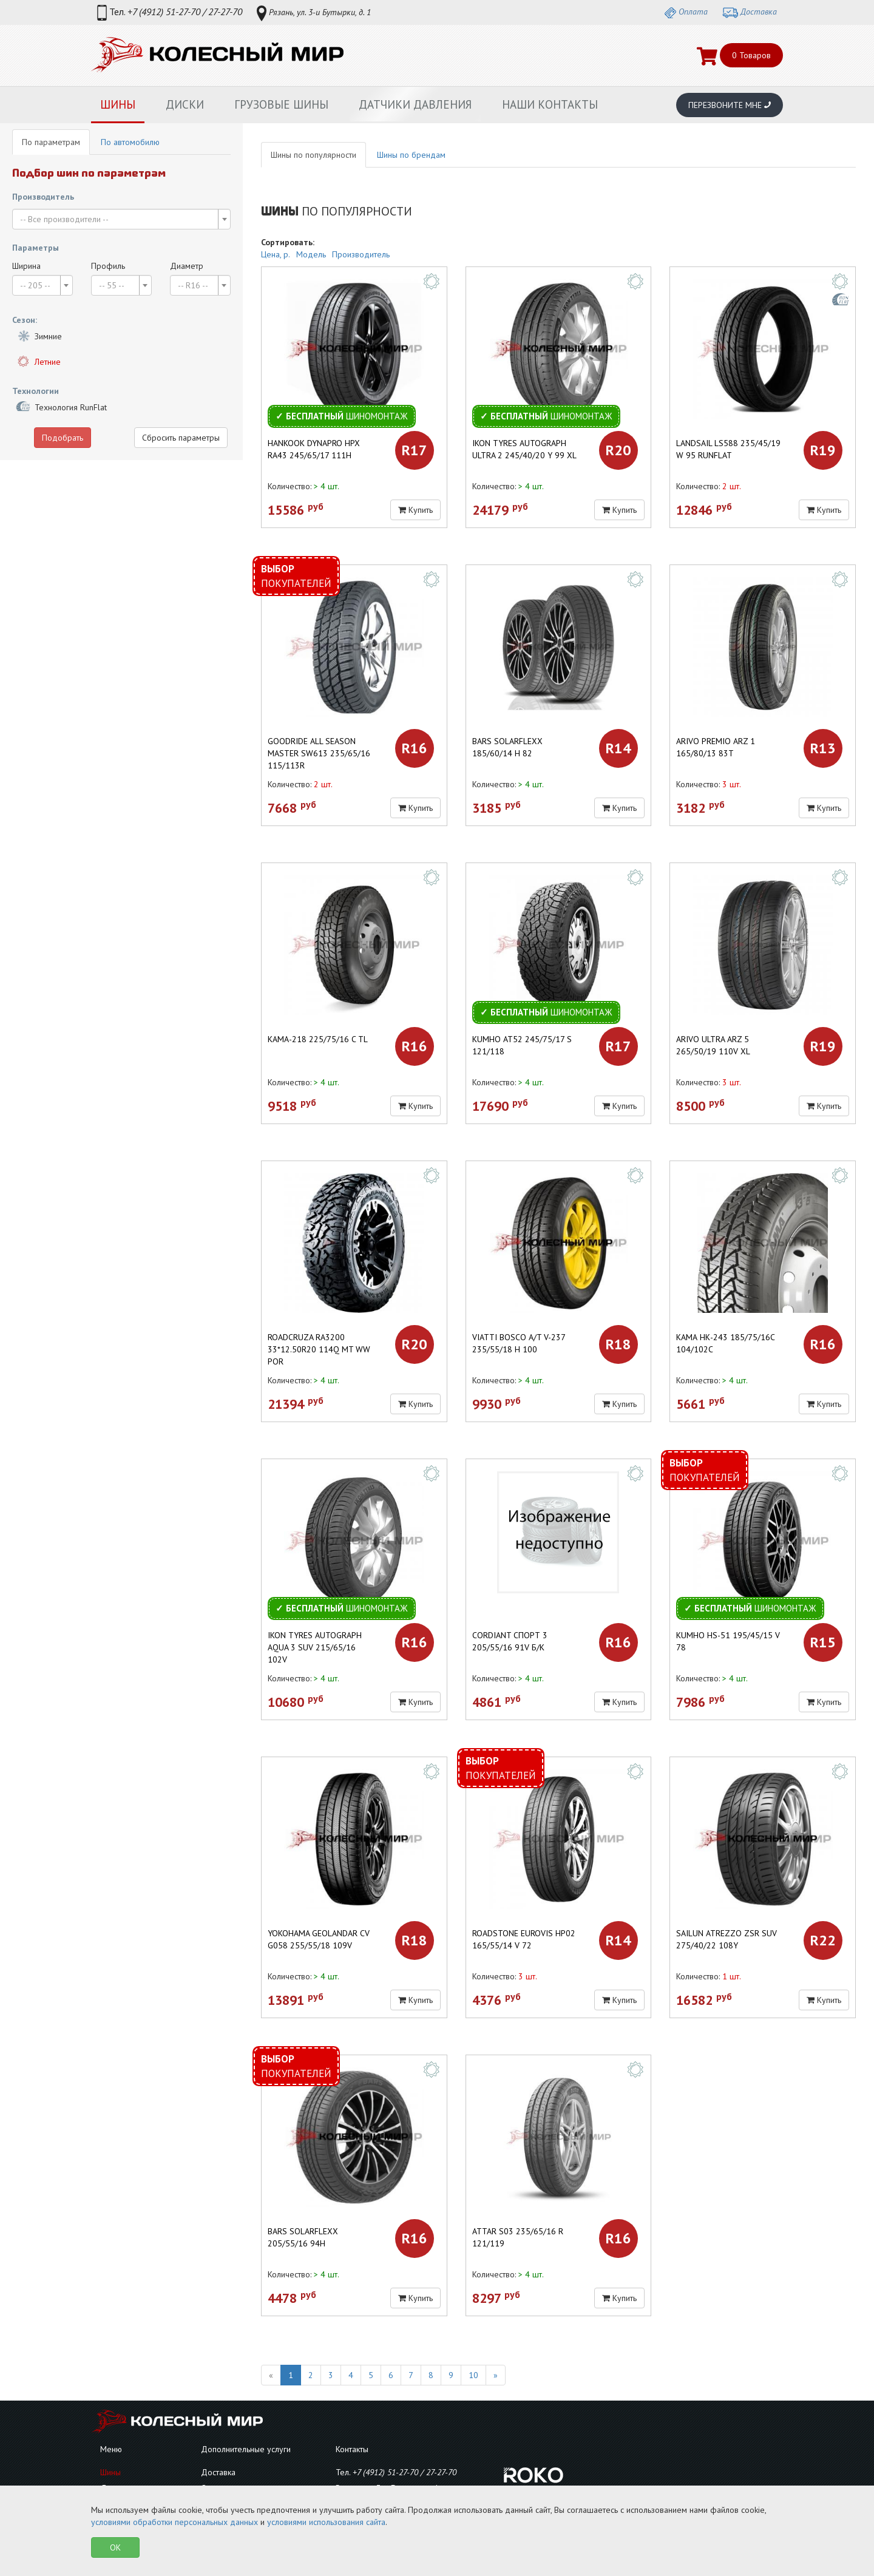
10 (473, 2375)
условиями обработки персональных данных (174, 2522)
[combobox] (121, 219)
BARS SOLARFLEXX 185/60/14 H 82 (507, 747)
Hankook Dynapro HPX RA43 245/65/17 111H (314, 449)
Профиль (108, 265)
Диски (185, 104)
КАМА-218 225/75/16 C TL (318, 1039)
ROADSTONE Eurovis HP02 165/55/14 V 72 (523, 1939)
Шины (117, 104)
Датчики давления (415, 104)
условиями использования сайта (326, 2522)
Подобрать (62, 437)
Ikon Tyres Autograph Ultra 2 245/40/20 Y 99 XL (524, 449)
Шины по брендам (411, 154)
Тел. (169, 13)
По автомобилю (130, 142)
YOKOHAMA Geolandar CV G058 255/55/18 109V (319, 1939)
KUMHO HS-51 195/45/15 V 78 (728, 1641)
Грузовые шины (281, 104)
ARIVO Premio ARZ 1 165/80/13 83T (715, 747)
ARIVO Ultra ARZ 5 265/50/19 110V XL (713, 1045)
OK (115, 2547)
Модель (311, 254)
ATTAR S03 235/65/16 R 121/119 (517, 2237)
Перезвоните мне (729, 105)
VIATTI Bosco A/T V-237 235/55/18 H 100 (518, 1343)
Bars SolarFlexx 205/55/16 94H (303, 2237)
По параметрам (51, 142)
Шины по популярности (313, 154)
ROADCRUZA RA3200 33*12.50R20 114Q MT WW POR (319, 1349)
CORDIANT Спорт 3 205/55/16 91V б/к (509, 1641)
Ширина (26, 265)
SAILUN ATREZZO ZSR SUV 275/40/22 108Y (726, 1939)
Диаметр (186, 265)
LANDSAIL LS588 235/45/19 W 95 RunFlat (728, 449)
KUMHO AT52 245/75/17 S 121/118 (522, 1045)
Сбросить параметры (181, 437)
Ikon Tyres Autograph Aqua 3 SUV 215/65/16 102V (315, 1647)
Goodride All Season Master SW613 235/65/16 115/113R (319, 753)
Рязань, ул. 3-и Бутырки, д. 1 (314, 13)
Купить (415, 509)
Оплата (686, 12)
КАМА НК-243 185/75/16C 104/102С (725, 1343)
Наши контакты (550, 104)
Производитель (361, 254)
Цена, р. (275, 254)
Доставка (749, 12)
